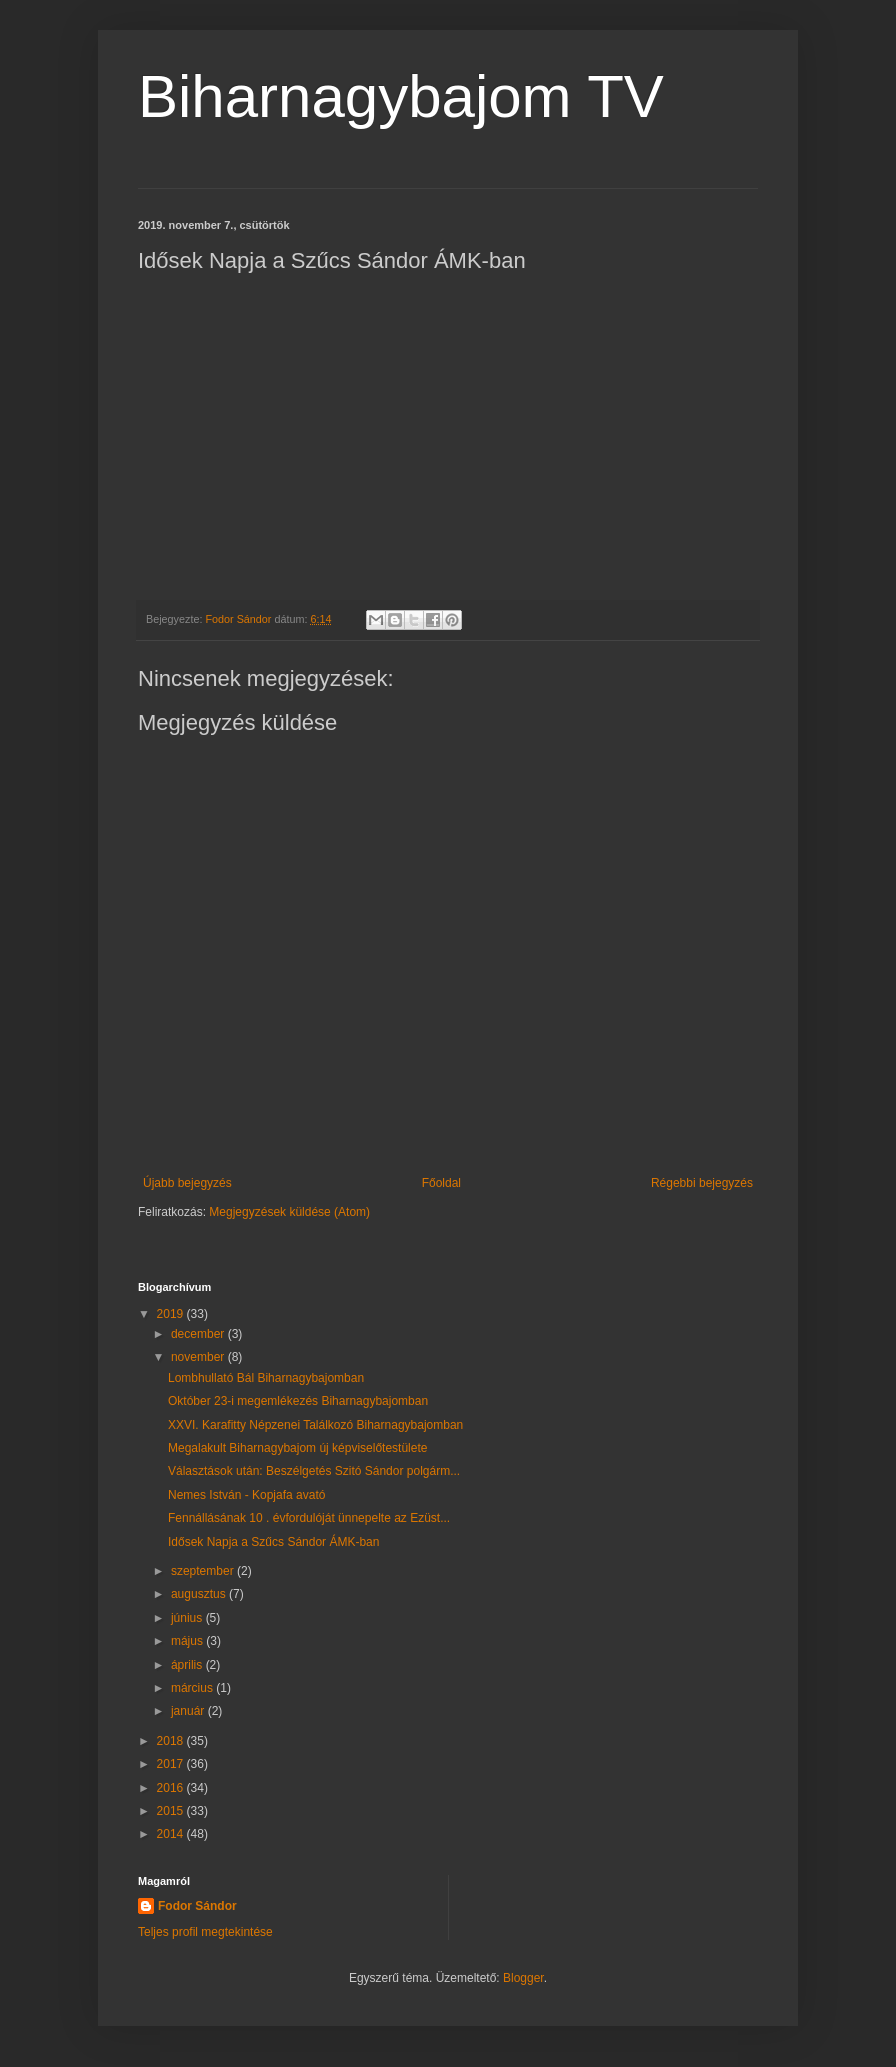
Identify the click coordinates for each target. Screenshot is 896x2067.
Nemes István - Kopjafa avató (246, 1495)
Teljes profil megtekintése (205, 1932)
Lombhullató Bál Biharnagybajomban (266, 1378)
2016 (172, 1788)
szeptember (204, 1571)
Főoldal (441, 1183)
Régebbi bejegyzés (702, 1183)
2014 (172, 1834)
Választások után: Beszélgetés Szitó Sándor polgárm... (314, 1471)
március (193, 1688)
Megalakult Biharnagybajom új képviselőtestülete (297, 1448)
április (188, 1665)
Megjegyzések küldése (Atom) (289, 1212)
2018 (172, 1741)
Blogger (523, 1978)
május (188, 1641)
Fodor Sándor (197, 1906)
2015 (172, 1811)
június (188, 1618)
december (199, 1334)
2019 (172, 1314)
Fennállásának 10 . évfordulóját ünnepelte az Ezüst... (309, 1518)
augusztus (200, 1594)
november (199, 1357)
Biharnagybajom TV (401, 96)
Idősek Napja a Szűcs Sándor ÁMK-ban (273, 1542)
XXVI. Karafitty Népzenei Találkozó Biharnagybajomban (315, 1425)
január (189, 1711)
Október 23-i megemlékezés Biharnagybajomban (298, 1401)
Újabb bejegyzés (187, 1183)
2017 (172, 1764)
